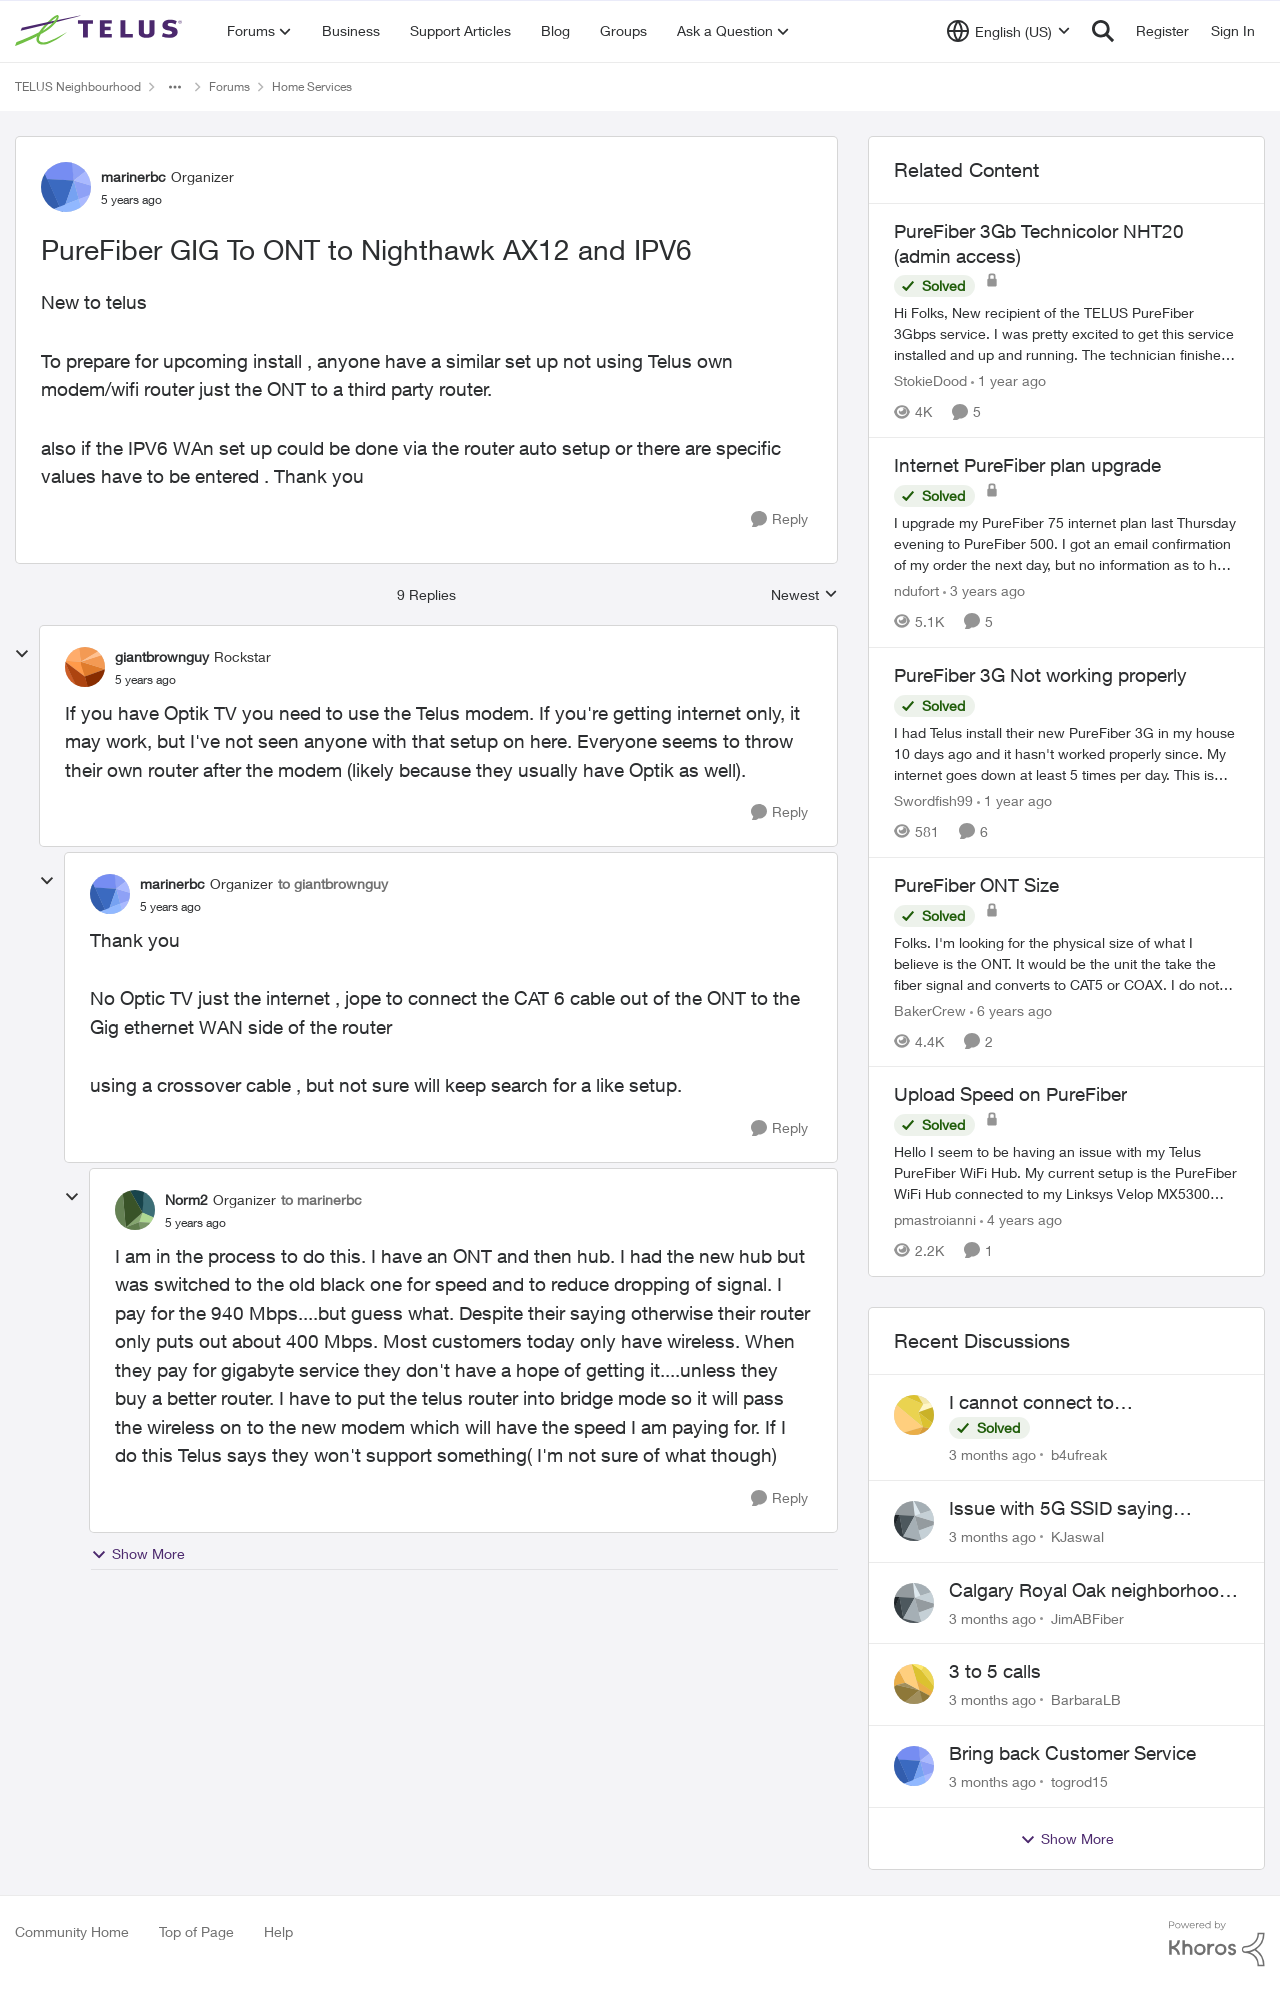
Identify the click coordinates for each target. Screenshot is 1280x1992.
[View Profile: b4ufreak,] (914, 1415)
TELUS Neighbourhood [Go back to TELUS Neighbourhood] (78, 86)
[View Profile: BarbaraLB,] (914, 1684)
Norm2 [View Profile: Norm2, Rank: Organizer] (186, 1199)
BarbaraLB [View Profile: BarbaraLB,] (1086, 1699)
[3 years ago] (984, 590)
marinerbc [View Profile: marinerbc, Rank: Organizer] (133, 176)
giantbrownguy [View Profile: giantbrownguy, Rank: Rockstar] (162, 656)
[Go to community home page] (101, 31)
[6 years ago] (1011, 1009)
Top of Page (196, 1931)
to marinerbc (321, 1199)
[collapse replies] (22, 654)
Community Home (72, 1931)
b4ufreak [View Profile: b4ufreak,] (1079, 1454)
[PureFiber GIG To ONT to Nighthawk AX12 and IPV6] (145, 680)
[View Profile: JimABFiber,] (914, 1603)
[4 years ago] (1021, 1219)
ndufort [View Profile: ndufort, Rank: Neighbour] (916, 590)
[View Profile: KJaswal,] (914, 1521)
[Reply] (779, 519)
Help (278, 1931)
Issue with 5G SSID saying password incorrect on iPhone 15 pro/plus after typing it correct (1089, 1509)
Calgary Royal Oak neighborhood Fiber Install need (1089, 1591)
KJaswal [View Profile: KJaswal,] (1077, 1536)
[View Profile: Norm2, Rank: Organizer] (135, 1210)
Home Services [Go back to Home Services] (312, 86)
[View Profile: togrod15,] (914, 1766)
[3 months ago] (992, 1454)
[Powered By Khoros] (1217, 1944)
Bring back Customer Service (1072, 1753)
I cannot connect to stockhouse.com (1031, 1403)
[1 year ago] (1008, 380)
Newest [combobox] (804, 595)
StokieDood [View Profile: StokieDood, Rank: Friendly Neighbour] (930, 380)
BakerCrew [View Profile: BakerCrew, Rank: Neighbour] (930, 1009)
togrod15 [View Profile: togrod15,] (1079, 1781)
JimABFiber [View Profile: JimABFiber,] (1087, 1617)
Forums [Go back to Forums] (229, 86)
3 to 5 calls (995, 1671)
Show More (138, 1554)
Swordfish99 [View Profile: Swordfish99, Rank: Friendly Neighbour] (933, 800)
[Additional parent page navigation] (175, 87)
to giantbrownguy (333, 883)
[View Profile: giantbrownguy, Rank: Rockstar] (85, 667)
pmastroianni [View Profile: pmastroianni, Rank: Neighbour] (935, 1219)
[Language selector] (1008, 31)
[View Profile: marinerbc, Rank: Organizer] (66, 187)
